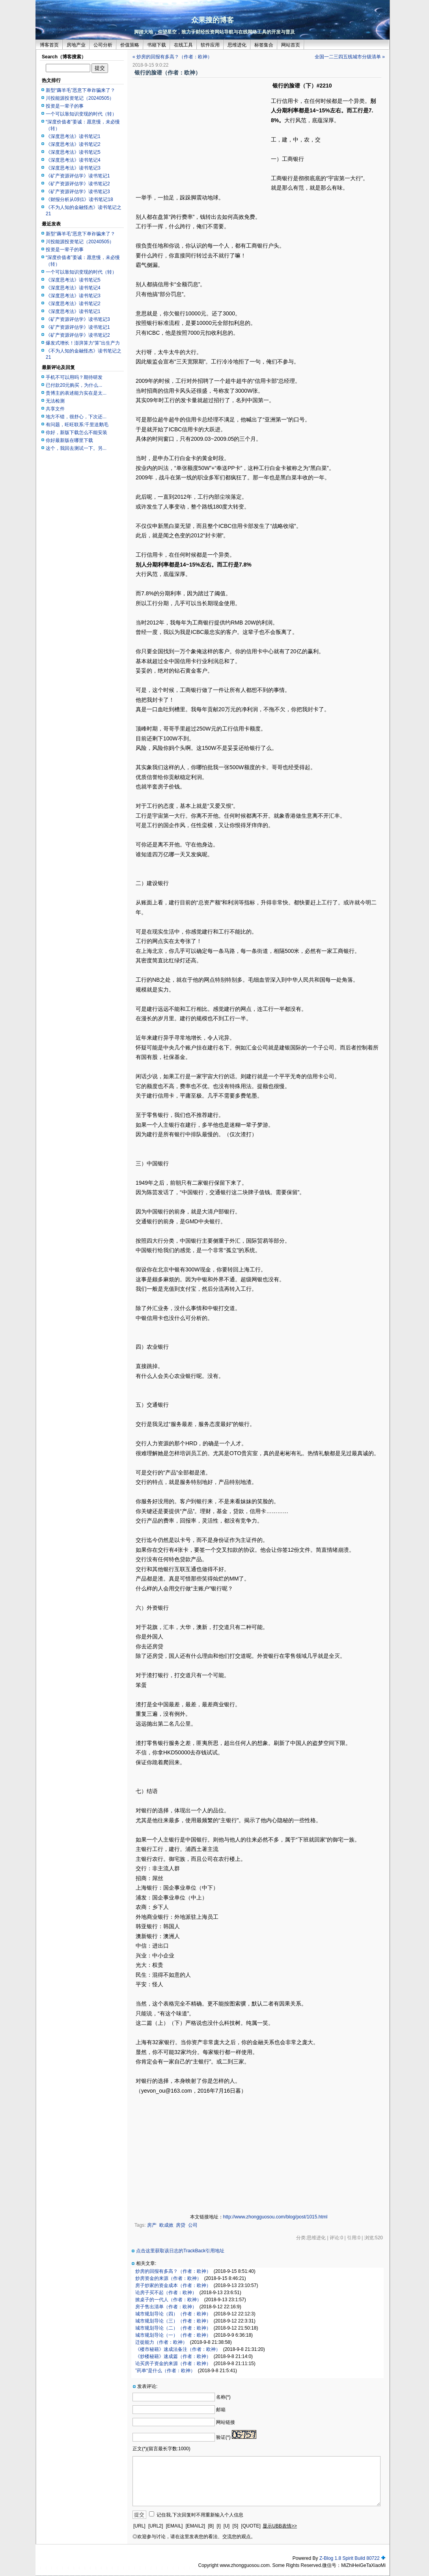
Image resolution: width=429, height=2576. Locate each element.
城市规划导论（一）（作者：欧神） (173, 2335)
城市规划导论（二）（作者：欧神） (173, 2328)
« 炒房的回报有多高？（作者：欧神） (172, 57)
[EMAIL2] (195, 2526)
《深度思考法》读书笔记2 (73, 144)
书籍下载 (156, 45)
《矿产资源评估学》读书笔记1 (78, 176)
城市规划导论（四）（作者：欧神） (173, 2314)
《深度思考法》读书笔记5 (73, 152)
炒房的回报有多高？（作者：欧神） (173, 2271)
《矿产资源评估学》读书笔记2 (78, 183)
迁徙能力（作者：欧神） (161, 2342)
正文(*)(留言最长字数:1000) (161, 2448)
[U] (226, 2526)
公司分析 (102, 45)
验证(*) (223, 2437)
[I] (218, 2526)
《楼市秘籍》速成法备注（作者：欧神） (177, 2349)
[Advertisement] (202, 137)
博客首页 (49, 45)
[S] (236, 2526)
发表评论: (147, 2386)
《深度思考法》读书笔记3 (73, 168)
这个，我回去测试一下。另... (76, 448)
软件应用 (210, 45)
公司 (193, 2225)
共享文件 (55, 409)
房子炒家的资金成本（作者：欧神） (173, 2285)
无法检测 (55, 401)
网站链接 (225, 2422)
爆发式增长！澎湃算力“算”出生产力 (83, 343)
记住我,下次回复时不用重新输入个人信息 (200, 2515)
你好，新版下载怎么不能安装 (76, 432)
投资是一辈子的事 (65, 106)
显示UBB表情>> (280, 2526)
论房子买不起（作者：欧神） (166, 2292)
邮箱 (221, 2409)
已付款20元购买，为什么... (74, 385)
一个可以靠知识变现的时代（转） (81, 114)
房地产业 (76, 45)
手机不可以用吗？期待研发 (74, 377)
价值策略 (129, 45)
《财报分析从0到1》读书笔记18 (79, 199)
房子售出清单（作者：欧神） (166, 2306)
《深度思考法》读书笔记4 (73, 160)
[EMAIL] (174, 2526)
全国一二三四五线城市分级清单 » (350, 57)
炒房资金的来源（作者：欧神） (168, 2278)
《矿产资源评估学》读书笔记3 (78, 191)
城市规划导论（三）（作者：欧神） (173, 2321)
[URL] (139, 2526)
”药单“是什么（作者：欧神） (165, 2370)
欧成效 (166, 2225)
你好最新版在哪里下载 (69, 440)
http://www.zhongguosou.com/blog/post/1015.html (275, 2217)
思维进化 (237, 45)
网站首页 (290, 45)
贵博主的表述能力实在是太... (76, 393)
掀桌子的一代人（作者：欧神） (168, 2299)
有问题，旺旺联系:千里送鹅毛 (77, 424)
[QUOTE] (251, 2526)
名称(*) (223, 2397)
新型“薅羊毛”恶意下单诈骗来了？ (80, 90)
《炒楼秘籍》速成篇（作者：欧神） (173, 2356)
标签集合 (263, 45)
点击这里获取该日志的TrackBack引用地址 (180, 2251)
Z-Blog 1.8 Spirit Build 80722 (349, 2558)
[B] (211, 2526)
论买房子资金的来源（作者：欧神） (173, 2363)
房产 (152, 2225)
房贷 (180, 2225)
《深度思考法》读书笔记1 (73, 136)
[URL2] (155, 2526)
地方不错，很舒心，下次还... (76, 416)
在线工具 (183, 45)
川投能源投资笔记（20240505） (80, 98)
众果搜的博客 (212, 20)
